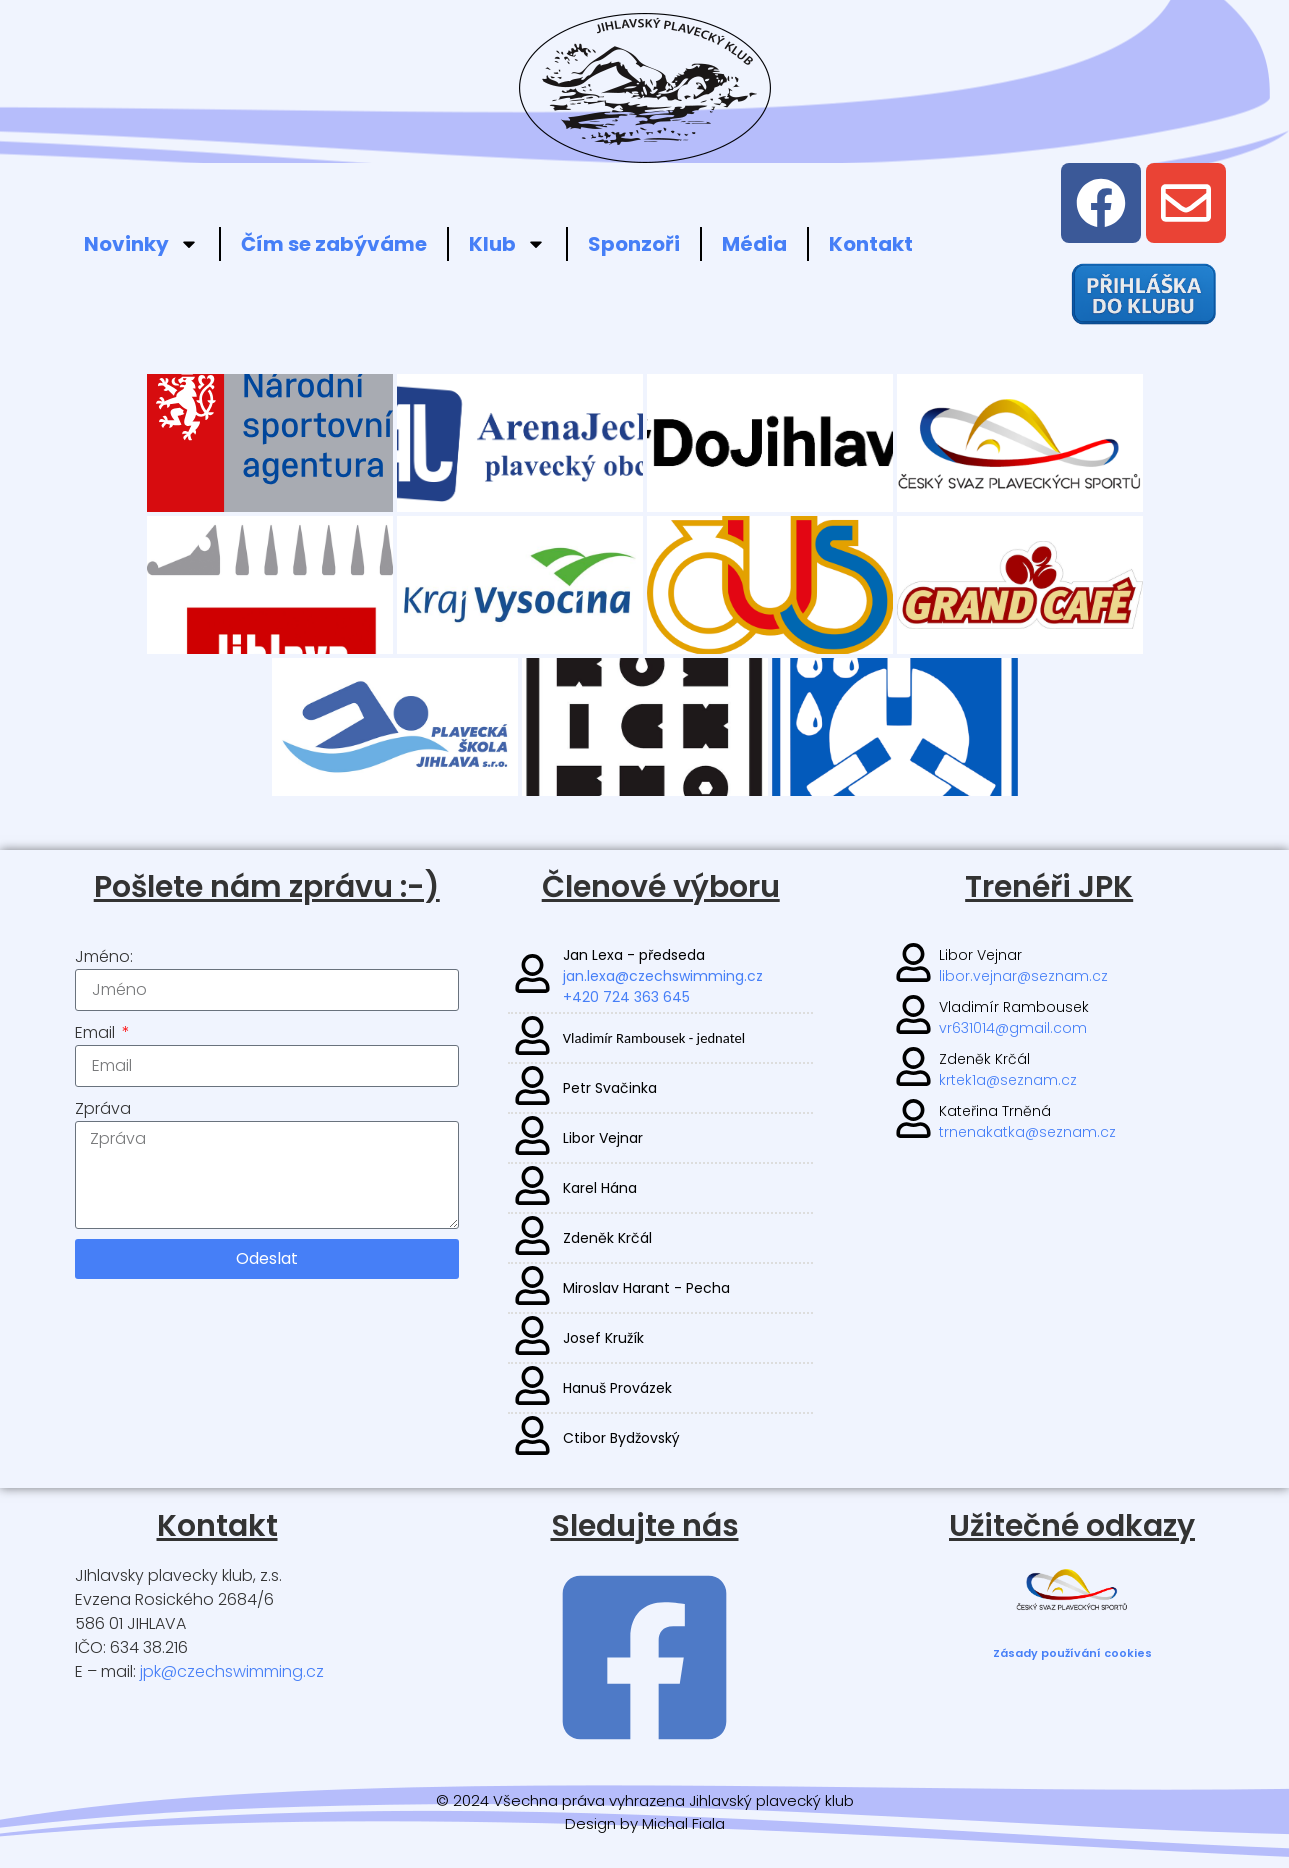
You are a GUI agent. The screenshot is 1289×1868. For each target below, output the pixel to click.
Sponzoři (634, 244)
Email (97, 1032)
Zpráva (103, 1108)
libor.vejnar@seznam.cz (1023, 976)
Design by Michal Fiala (645, 1823)
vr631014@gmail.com (1013, 1028)
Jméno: (104, 956)
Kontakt (871, 244)
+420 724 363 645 (626, 997)
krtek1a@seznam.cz (1008, 1080)
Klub (507, 244)
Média (754, 244)
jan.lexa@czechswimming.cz (663, 976)
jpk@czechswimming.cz (232, 1671)
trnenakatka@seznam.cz (1027, 1132)
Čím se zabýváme (334, 244)
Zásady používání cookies (1072, 1653)
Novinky (141, 244)
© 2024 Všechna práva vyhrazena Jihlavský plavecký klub (645, 1800)
